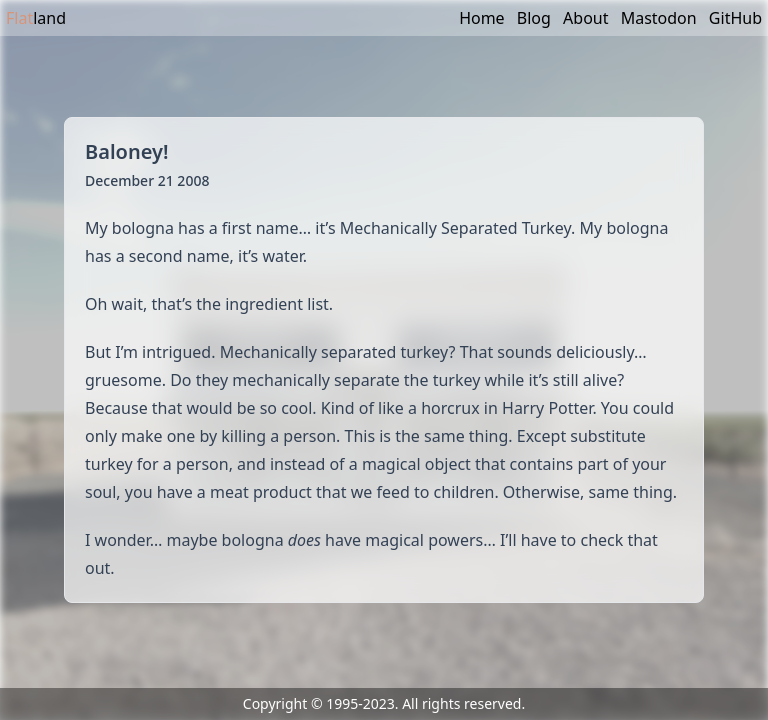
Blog (534, 18)
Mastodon (659, 18)
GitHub (735, 18)
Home (482, 18)
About (585, 18)
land (36, 18)
